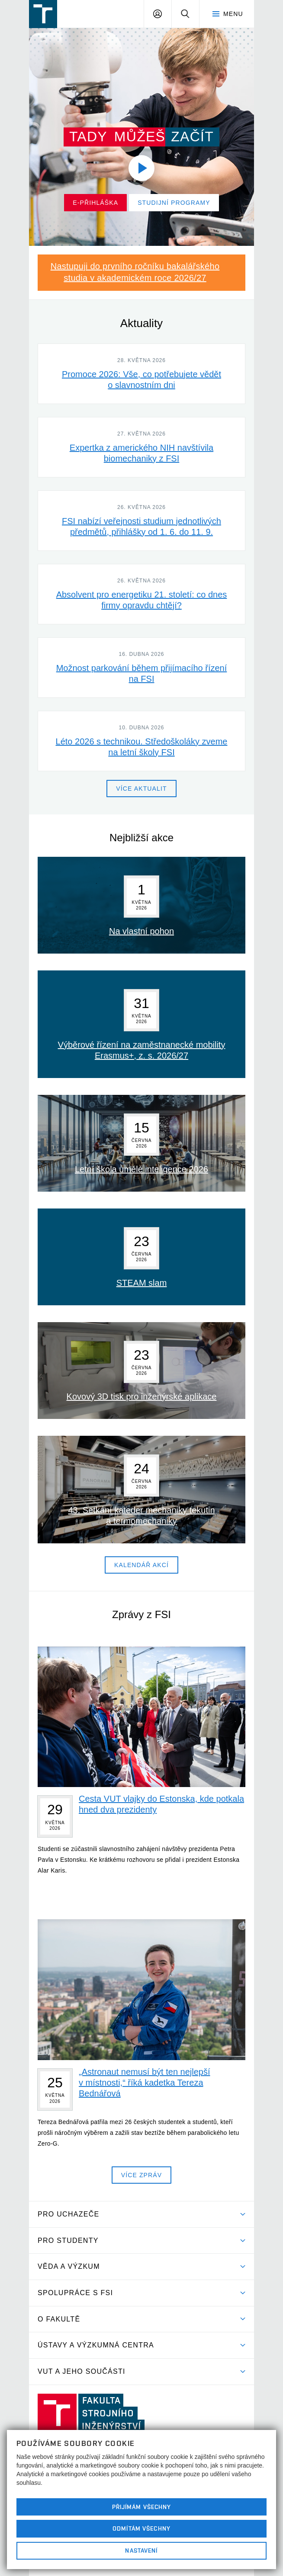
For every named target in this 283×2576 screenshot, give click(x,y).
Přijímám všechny (141, 2506)
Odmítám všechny (141, 2528)
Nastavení (141, 2550)
